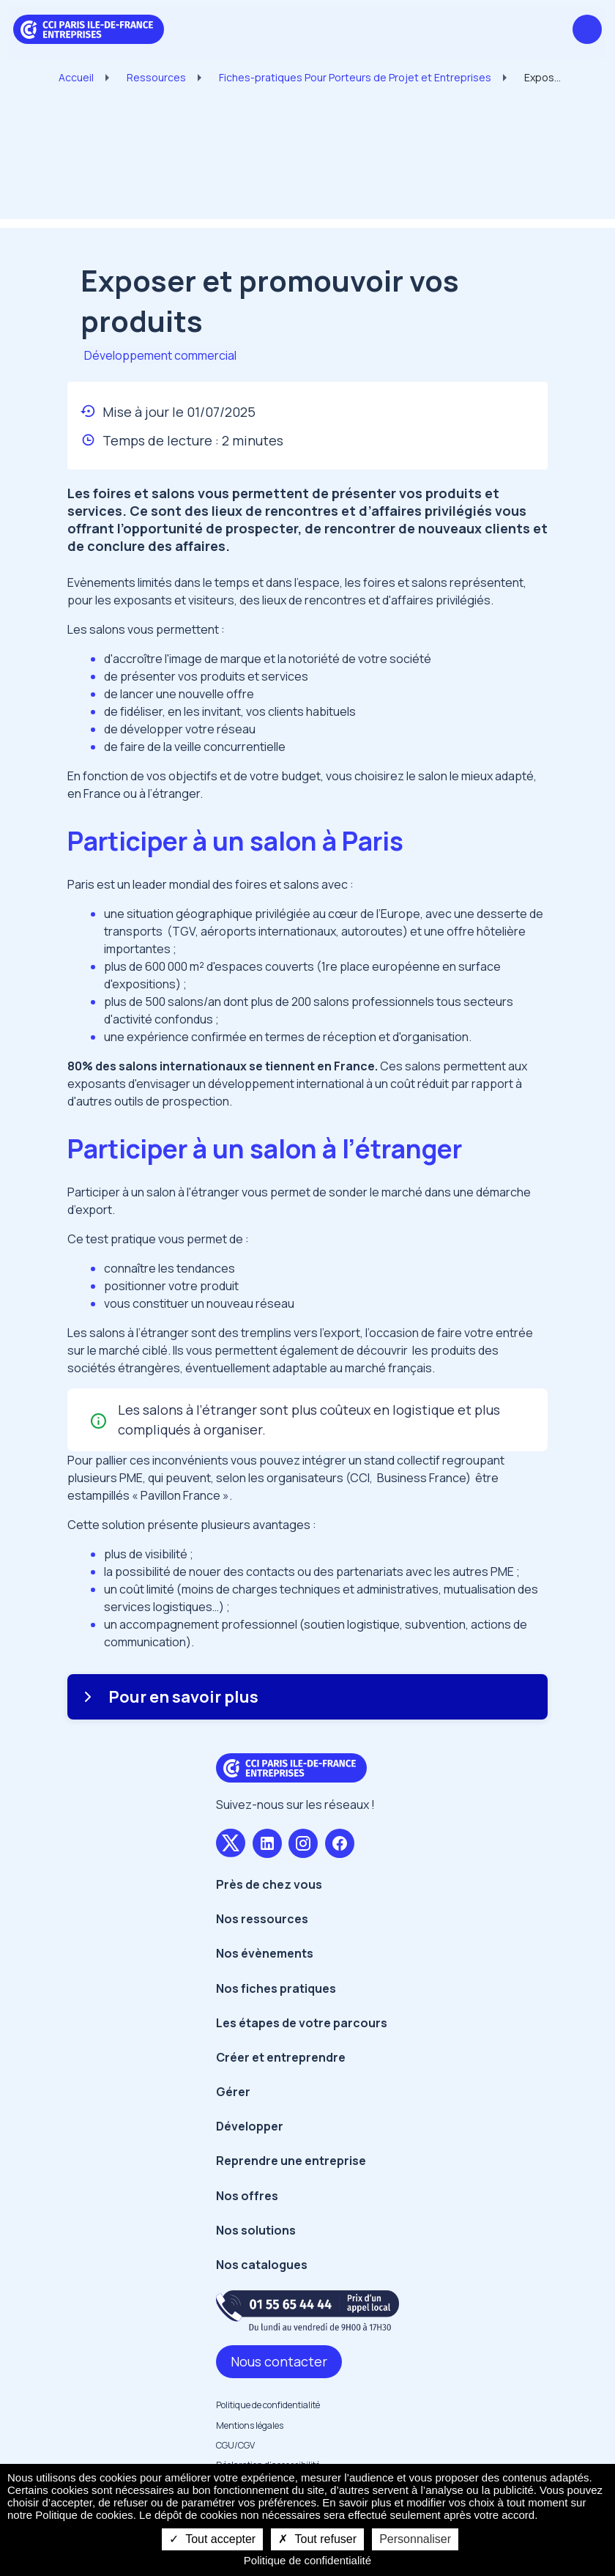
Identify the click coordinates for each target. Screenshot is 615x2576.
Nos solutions (256, 2230)
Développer (249, 2126)
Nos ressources (262, 1919)
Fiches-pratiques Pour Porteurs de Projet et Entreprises (355, 77)
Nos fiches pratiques (276, 1988)
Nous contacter (279, 2361)
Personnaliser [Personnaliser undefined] (415, 2539)
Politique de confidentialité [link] (307, 2560)
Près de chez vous (269, 1884)
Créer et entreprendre (281, 2057)
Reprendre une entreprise (291, 2161)
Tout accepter (212, 2539)
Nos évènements (264, 1953)
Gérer (233, 2092)
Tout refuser (317, 2539)
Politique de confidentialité (268, 2405)
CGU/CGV (235, 2445)
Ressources (156, 77)
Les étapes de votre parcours (301, 2023)
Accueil (76, 77)
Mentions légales (249, 2425)
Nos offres (247, 2196)
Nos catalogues (262, 2265)
